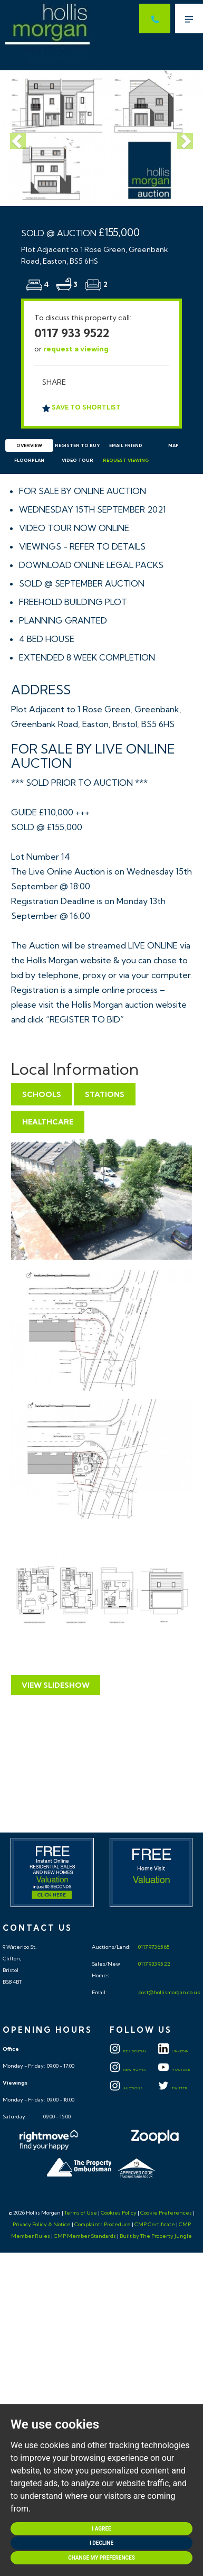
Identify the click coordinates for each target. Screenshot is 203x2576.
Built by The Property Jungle (156, 2236)
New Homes (128, 2070)
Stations (104, 1094)
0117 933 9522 (71, 333)
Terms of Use (80, 2212)
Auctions (126, 2088)
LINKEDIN (173, 2051)
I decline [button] (101, 2543)
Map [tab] (173, 445)
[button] (15, 138)
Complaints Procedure (102, 2224)
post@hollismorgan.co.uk (168, 1992)
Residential (128, 2051)
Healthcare (47, 1122)
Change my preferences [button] (101, 2558)
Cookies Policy (119, 2212)
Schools (41, 1094)
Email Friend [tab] (125, 445)
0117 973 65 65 (153, 1946)
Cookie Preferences (166, 2212)
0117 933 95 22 (153, 1963)
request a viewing (76, 349)
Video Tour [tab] (77, 460)
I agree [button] (101, 2529)
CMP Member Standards (85, 2236)
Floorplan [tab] (29, 460)
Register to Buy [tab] (77, 445)
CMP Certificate (154, 2224)
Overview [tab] (29, 445)
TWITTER (173, 2088)
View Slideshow (56, 1685)
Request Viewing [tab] (126, 460)
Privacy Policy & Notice (42, 2224)
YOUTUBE (174, 2070)
